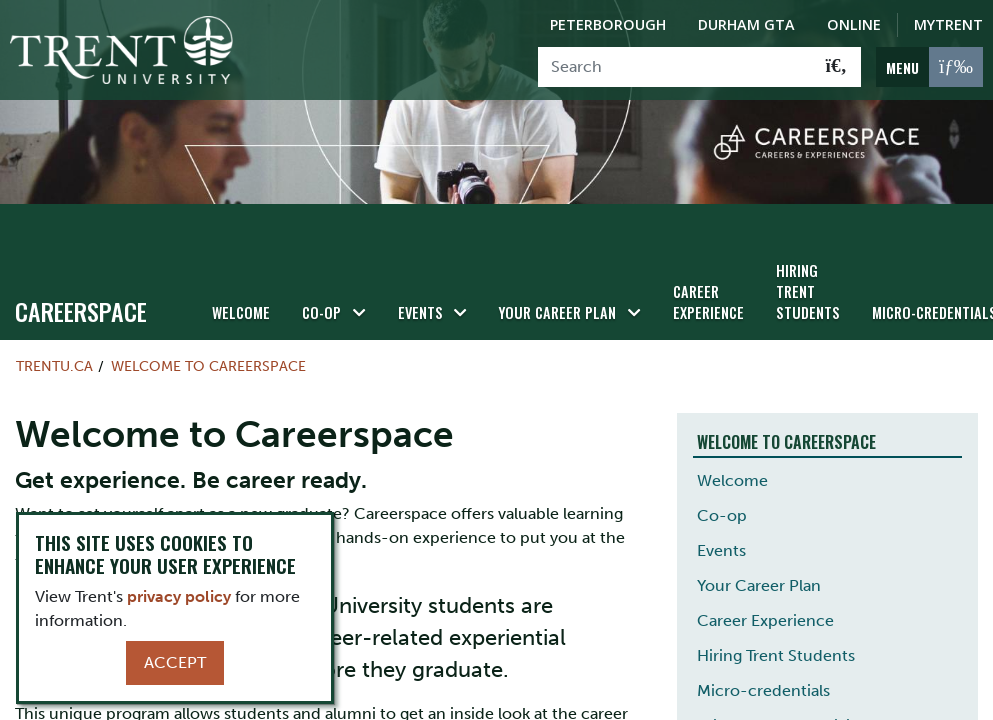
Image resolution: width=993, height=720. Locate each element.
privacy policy (179, 596)
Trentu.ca (54, 366)
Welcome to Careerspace (208, 366)
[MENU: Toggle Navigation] (929, 67)
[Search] (675, 67)
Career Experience (708, 302)
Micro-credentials (763, 690)
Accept (175, 662)
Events (420, 312)
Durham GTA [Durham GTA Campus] (746, 24)
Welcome (241, 312)
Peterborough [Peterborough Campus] (608, 24)
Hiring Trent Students (808, 291)
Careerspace (81, 311)
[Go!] (836, 67)
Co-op (321, 312)
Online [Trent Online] (854, 24)
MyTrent (948, 24)
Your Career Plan (557, 312)
